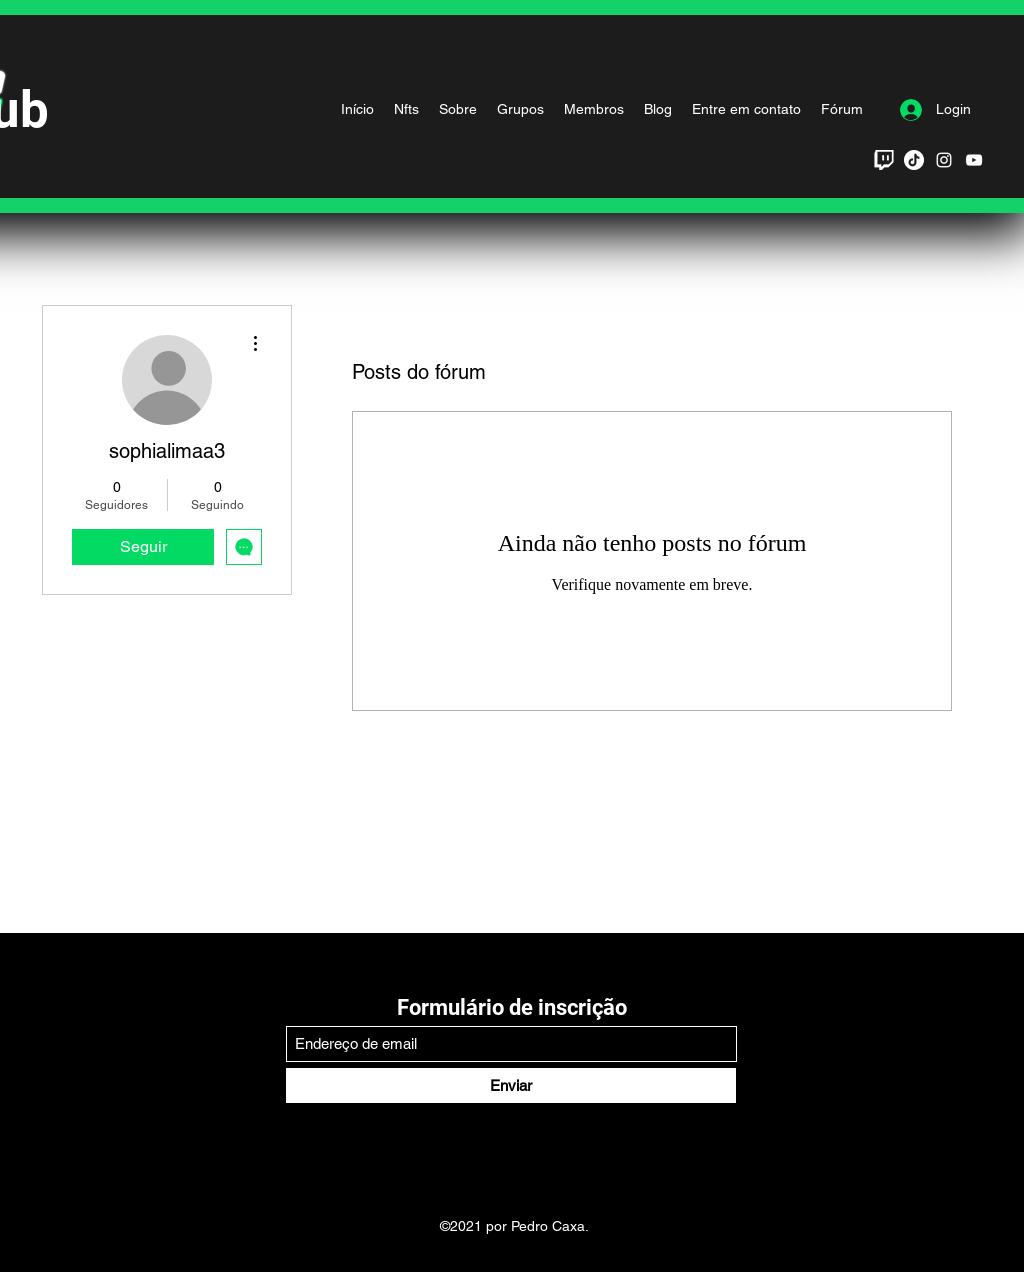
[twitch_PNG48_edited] (884, 160)
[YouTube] (974, 160)
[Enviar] (511, 1085)
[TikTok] (914, 160)
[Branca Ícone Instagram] (944, 160)
